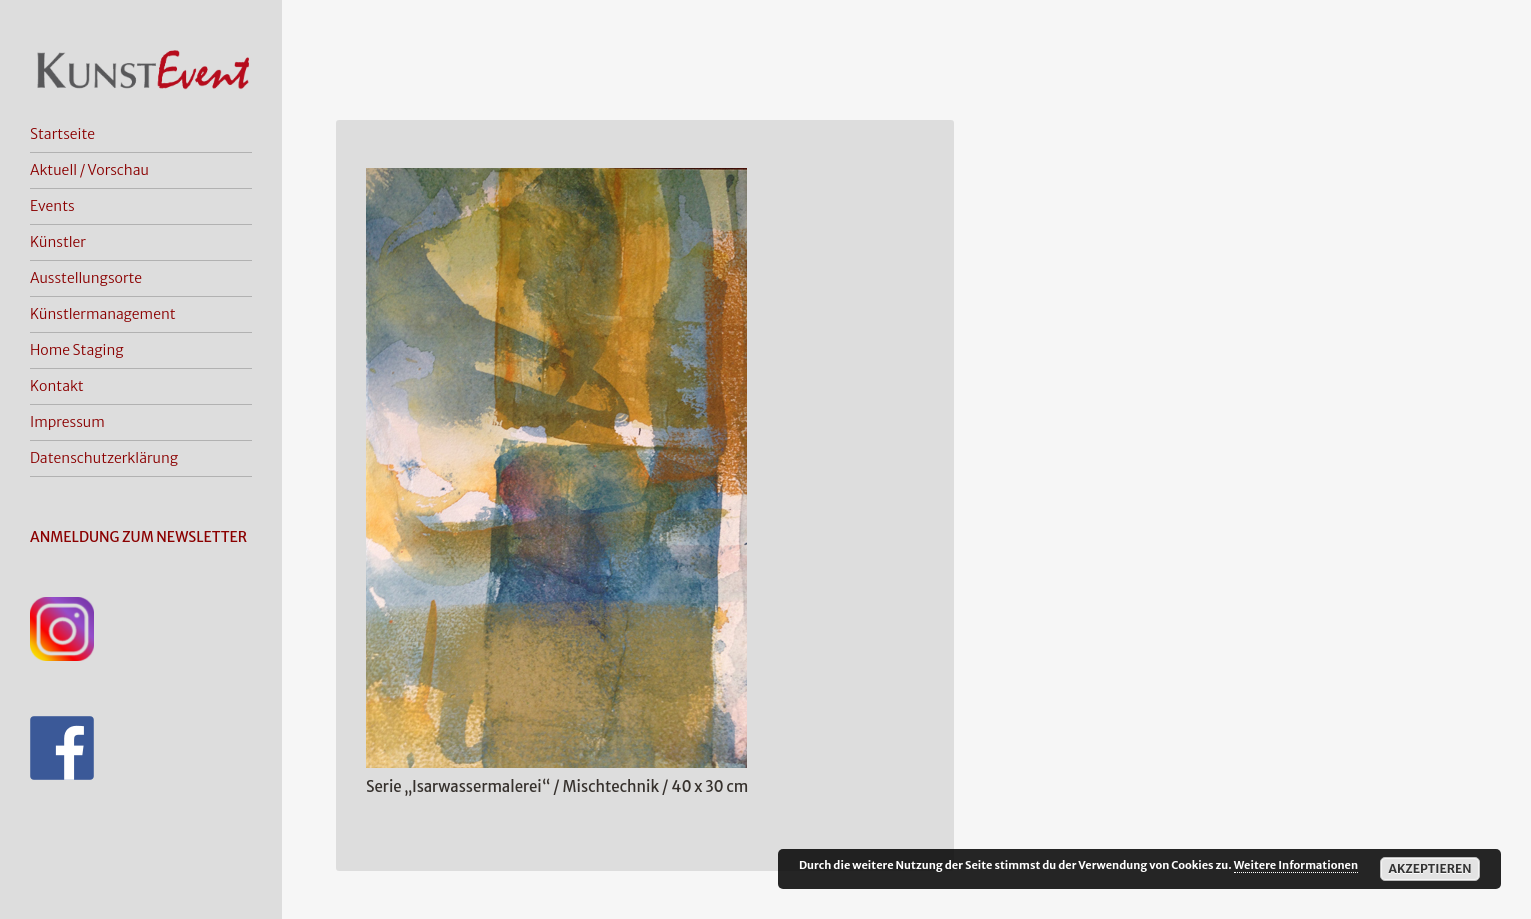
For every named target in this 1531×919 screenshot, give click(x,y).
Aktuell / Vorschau (89, 170)
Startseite (62, 134)
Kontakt (57, 386)
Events (52, 206)
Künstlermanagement (103, 314)
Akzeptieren (1429, 868)
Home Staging (77, 350)
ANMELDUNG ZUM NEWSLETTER (138, 537)
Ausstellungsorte (86, 278)
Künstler (58, 242)
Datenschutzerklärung (104, 458)
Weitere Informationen (1296, 865)
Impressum (67, 422)
